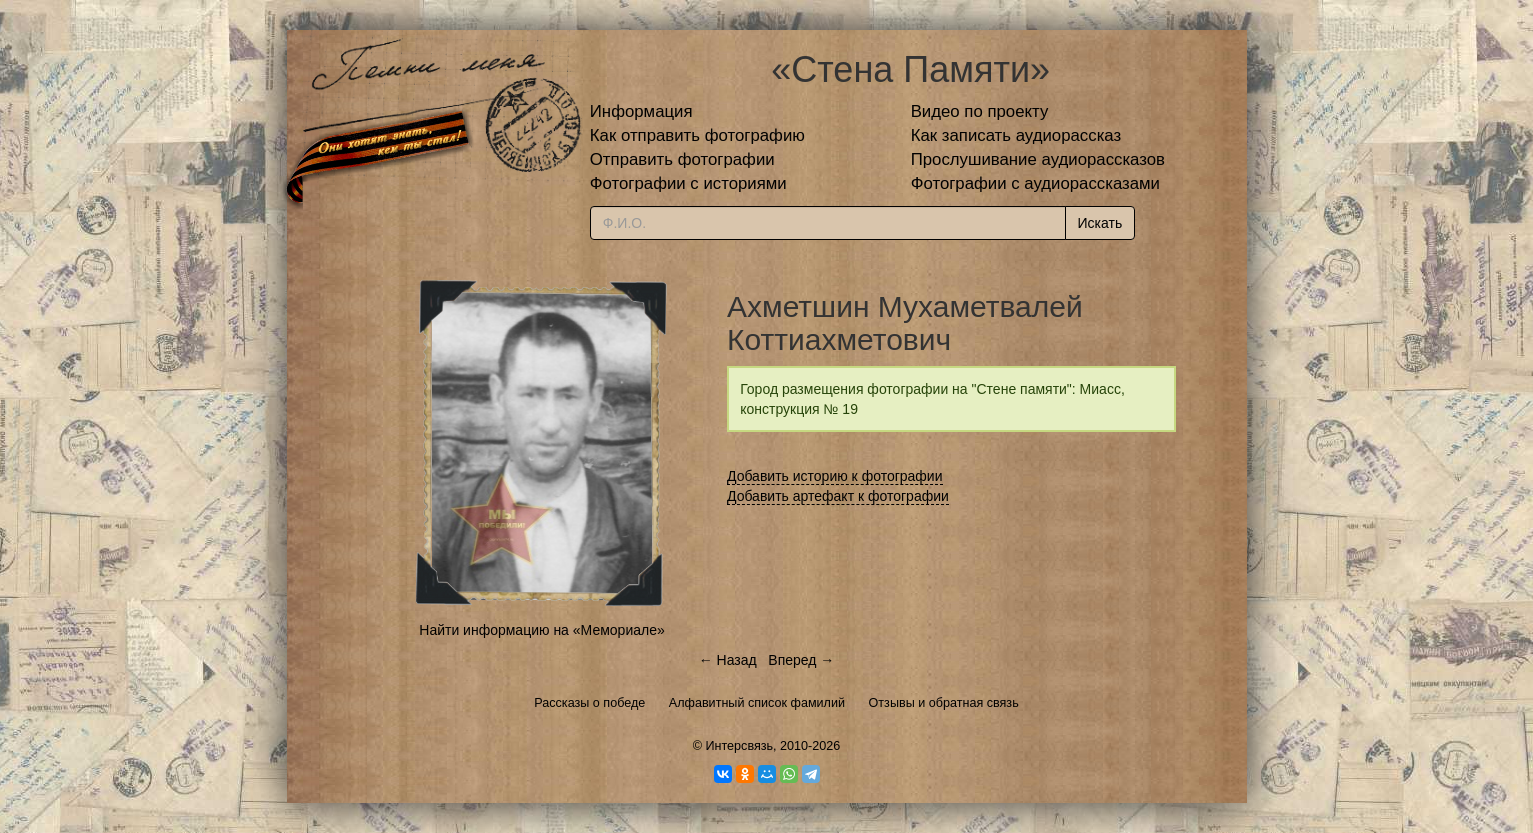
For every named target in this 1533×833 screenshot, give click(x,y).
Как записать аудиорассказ (1016, 135)
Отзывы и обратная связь (944, 703)
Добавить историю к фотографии (835, 476)
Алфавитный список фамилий (757, 703)
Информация (641, 111)
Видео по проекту (980, 111)
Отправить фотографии (682, 159)
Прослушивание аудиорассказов (1038, 159)
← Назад (728, 660)
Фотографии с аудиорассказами (1035, 183)
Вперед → (801, 660)
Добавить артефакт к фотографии (838, 496)
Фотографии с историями (688, 183)
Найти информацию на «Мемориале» (541, 630)
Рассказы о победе (589, 703)
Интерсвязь (739, 746)
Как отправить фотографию (697, 135)
